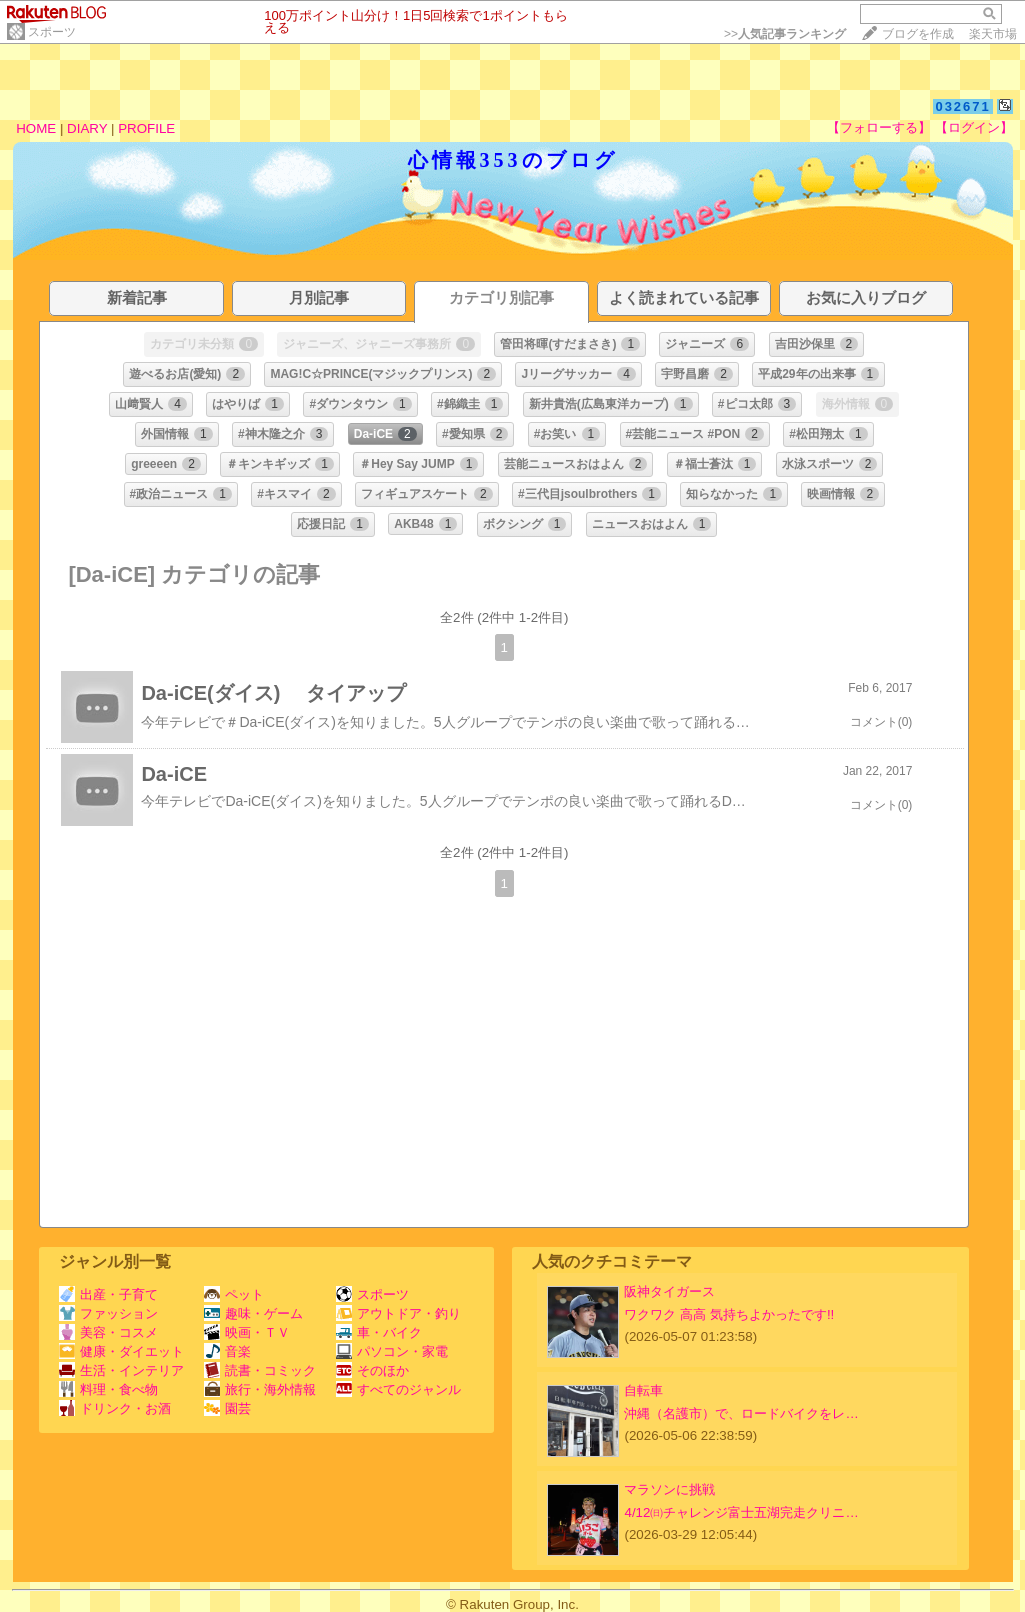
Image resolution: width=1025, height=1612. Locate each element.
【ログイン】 (974, 127)
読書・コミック (260, 1370)
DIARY (87, 128)
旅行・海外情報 (260, 1389)
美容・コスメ (108, 1332)
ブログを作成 (918, 34)
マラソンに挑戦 (669, 1489)
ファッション (108, 1313)
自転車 (643, 1390)
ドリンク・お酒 (115, 1408)
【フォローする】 (879, 127)
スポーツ (52, 32)
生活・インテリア (121, 1370)
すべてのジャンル (398, 1389)
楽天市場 (993, 34)
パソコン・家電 (392, 1351)
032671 (962, 106)
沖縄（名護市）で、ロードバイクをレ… (741, 1413)
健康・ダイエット (121, 1351)
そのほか (372, 1370)
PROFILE (146, 128)
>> (785, 34)
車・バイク (379, 1332)
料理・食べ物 (108, 1389)
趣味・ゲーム (253, 1313)
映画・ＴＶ (247, 1332)
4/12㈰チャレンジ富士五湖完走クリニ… (741, 1512)
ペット (234, 1294)
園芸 (227, 1408)
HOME (36, 128)
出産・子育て (108, 1294)
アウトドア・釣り (398, 1313)
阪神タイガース (669, 1291)
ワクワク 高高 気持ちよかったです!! (729, 1314)
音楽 (227, 1351)
